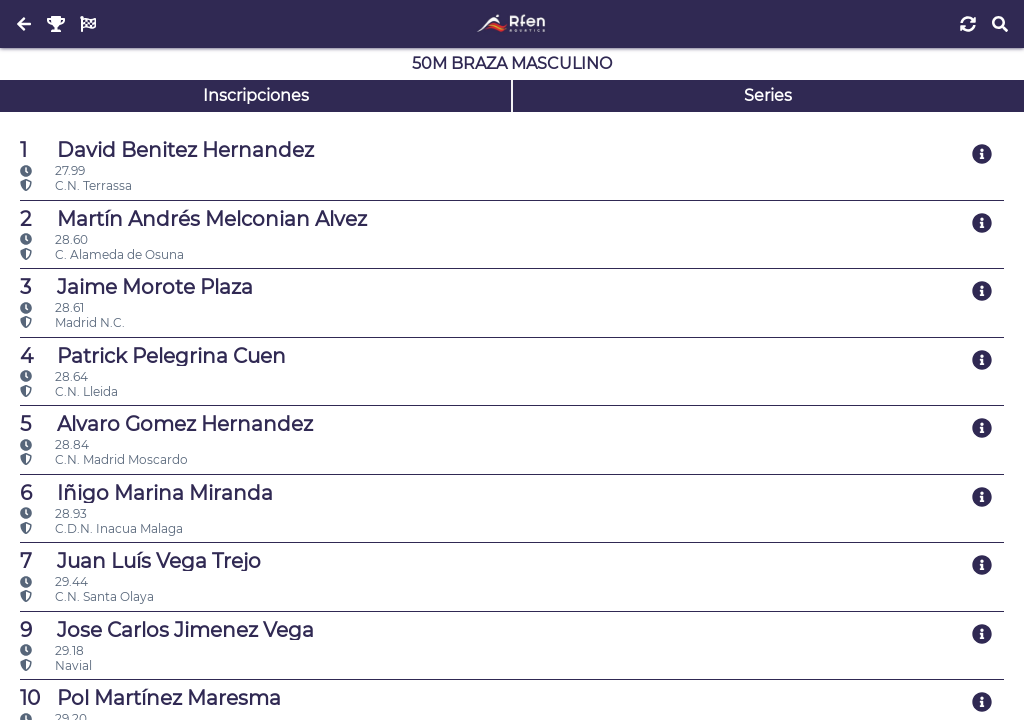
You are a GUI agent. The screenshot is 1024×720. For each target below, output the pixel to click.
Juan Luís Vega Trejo (140, 561)
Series (768, 95)
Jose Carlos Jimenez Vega (167, 630)
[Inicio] (511, 24)
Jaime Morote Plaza (136, 287)
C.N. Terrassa (76, 185)
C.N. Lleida (69, 391)
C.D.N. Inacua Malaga (101, 528)
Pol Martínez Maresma (150, 698)
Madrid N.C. (72, 322)
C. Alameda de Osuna (102, 254)
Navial (56, 665)
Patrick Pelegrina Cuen (153, 356)
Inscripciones (256, 95)
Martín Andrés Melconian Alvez (193, 219)
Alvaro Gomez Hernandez (166, 424)
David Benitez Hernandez (167, 150)
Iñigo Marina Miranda (146, 493)
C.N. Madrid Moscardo (104, 459)
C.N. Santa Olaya (87, 596)
